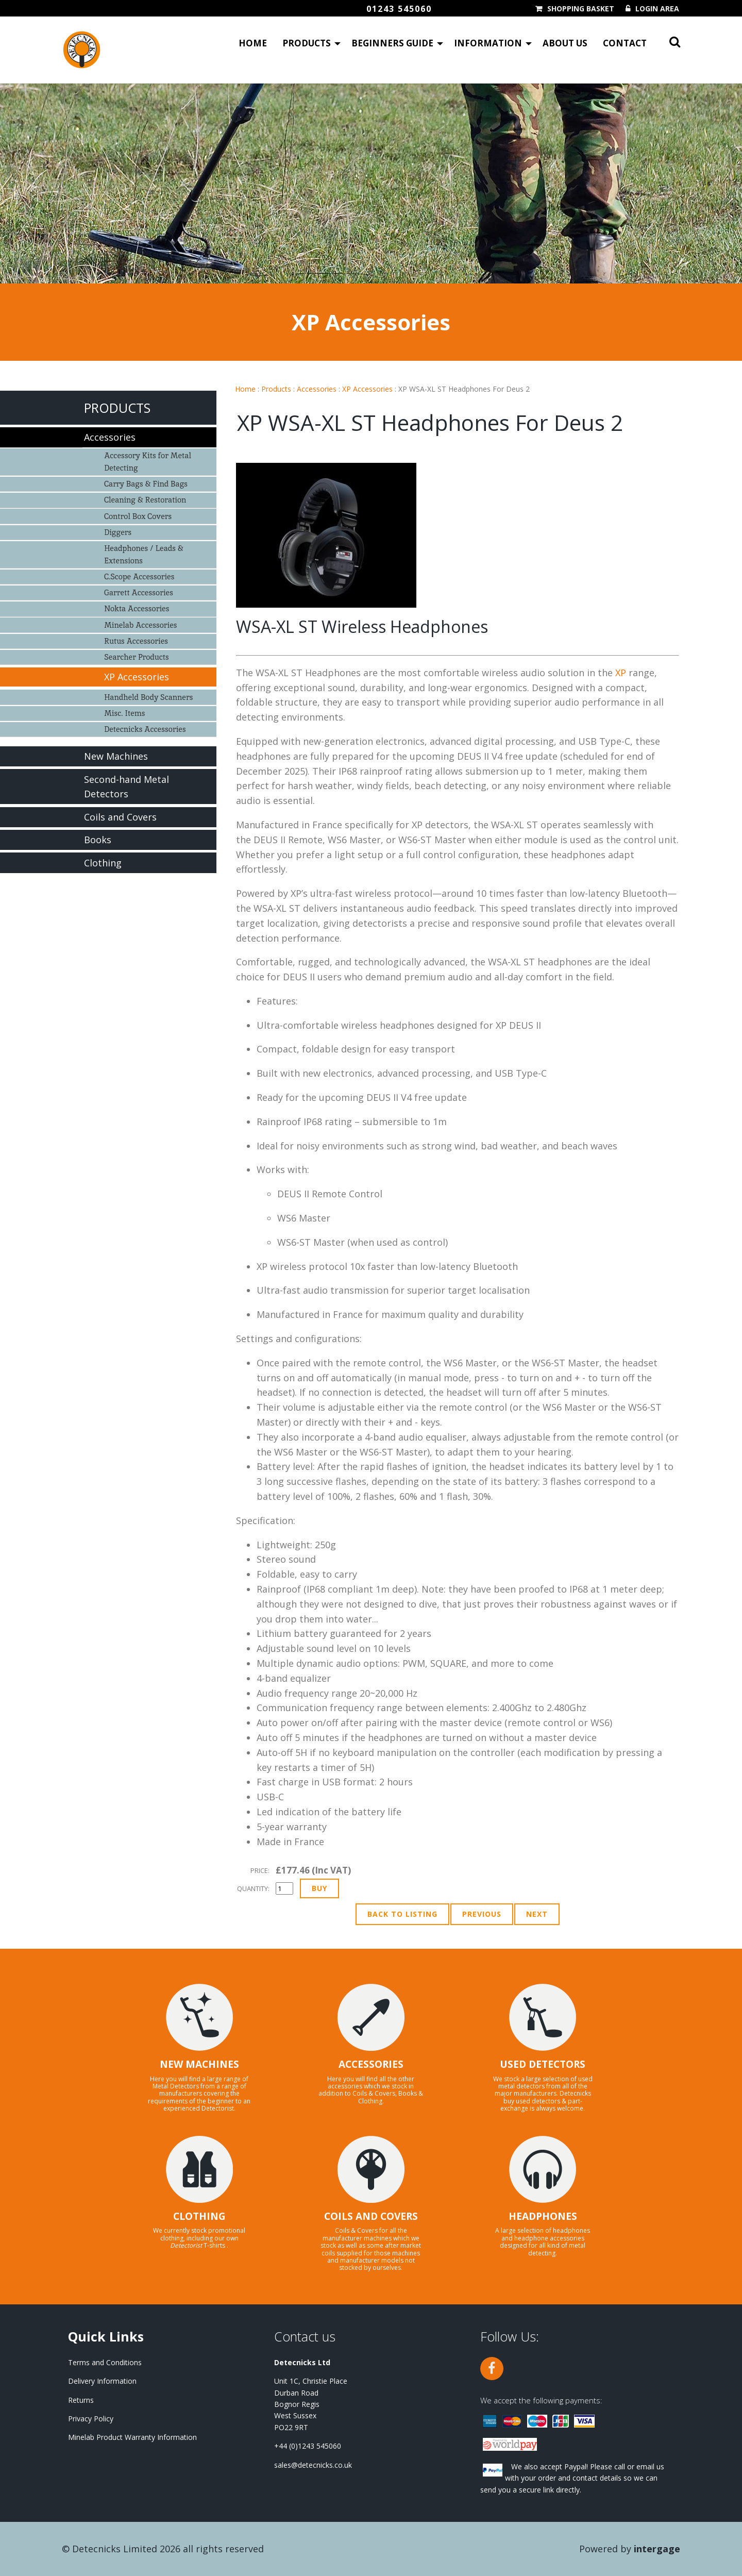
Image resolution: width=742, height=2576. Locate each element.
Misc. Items (124, 713)
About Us (565, 44)
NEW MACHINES (199, 2064)
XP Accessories (367, 389)
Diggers (117, 532)
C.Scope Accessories (139, 576)
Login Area (657, 8)
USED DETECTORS (542, 2064)
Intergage (657, 2548)
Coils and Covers (120, 817)
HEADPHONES (543, 2216)
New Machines (116, 756)
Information (488, 44)
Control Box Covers (138, 516)
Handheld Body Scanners (148, 697)
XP (620, 672)
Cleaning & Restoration (145, 500)
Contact (625, 44)
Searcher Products (136, 657)
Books (97, 839)
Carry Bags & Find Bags (146, 484)
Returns (81, 2400)
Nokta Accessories (136, 608)
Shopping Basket (580, 8)
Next (537, 1914)
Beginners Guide (392, 44)
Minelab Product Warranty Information (132, 2437)
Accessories (316, 389)
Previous (481, 1914)
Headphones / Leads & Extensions (143, 554)
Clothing (103, 863)
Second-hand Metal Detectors (126, 786)
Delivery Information (102, 2381)
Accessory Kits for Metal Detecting (147, 461)
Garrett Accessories (138, 592)
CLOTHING (199, 2216)
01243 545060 (399, 8)
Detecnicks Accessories (145, 729)
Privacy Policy (90, 2418)
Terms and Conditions (105, 2362)
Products (306, 44)
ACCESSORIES (371, 2064)
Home (253, 44)
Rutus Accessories (136, 641)
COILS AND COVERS (371, 2216)
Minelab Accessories (140, 625)
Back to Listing (402, 1914)
